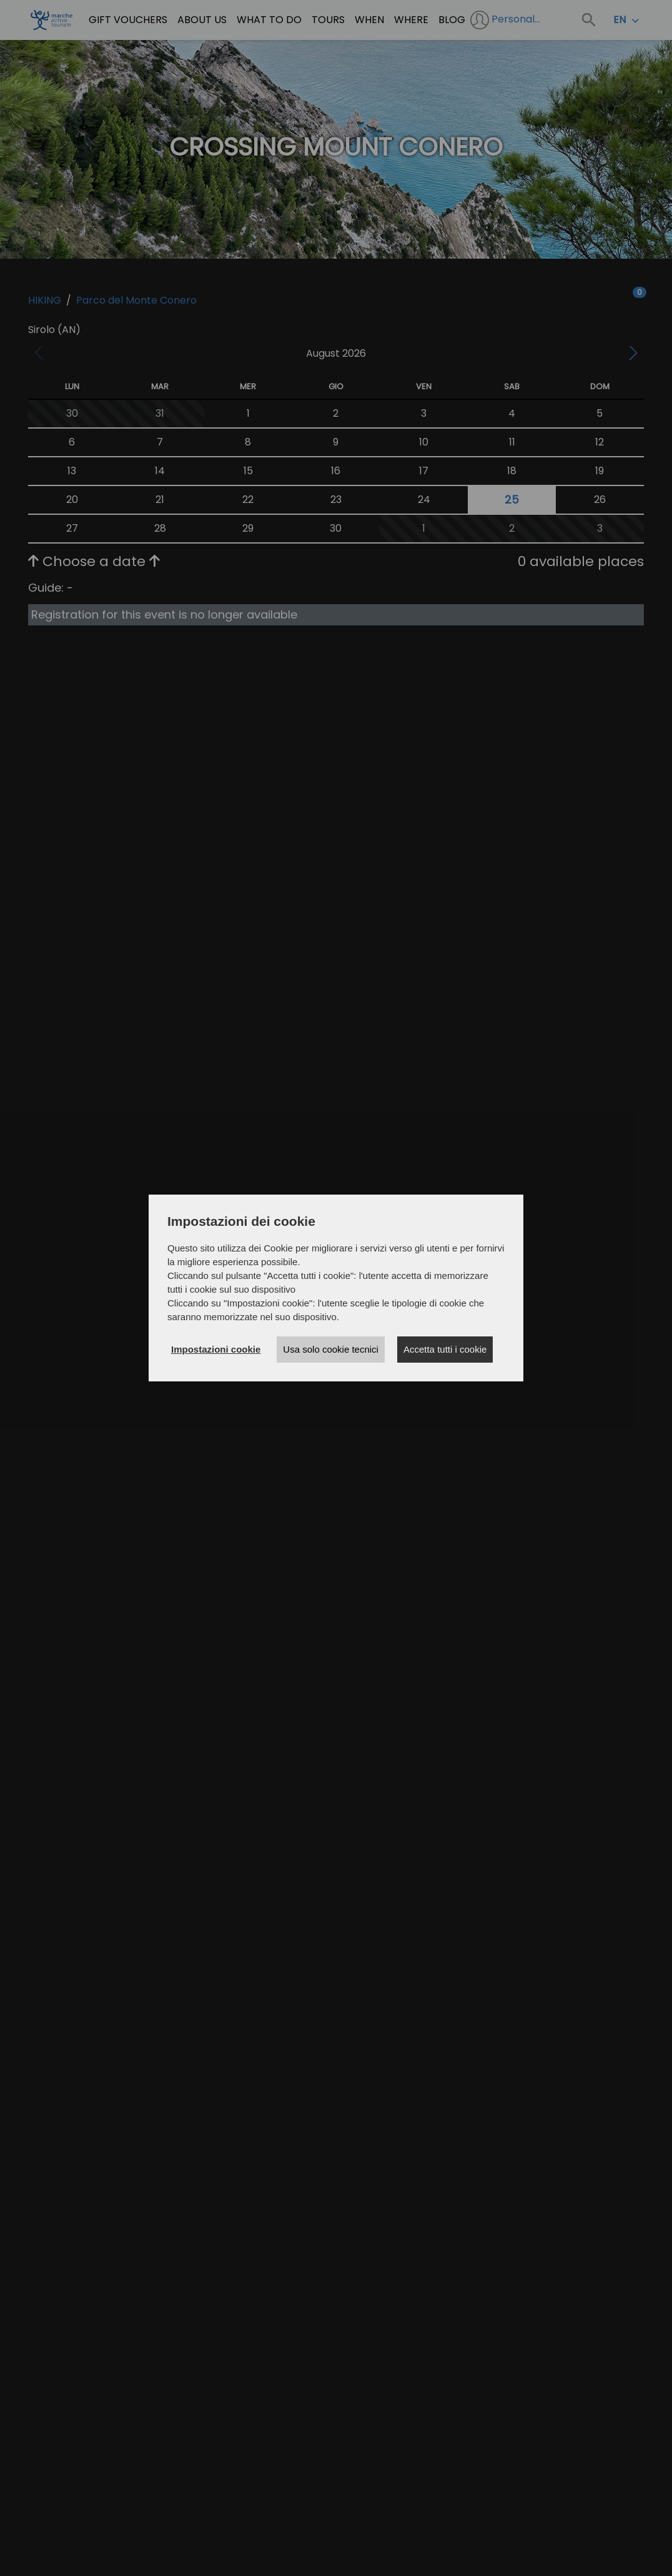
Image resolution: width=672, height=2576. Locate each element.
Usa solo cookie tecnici (330, 1349)
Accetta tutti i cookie (445, 1349)
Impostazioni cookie (215, 1349)
